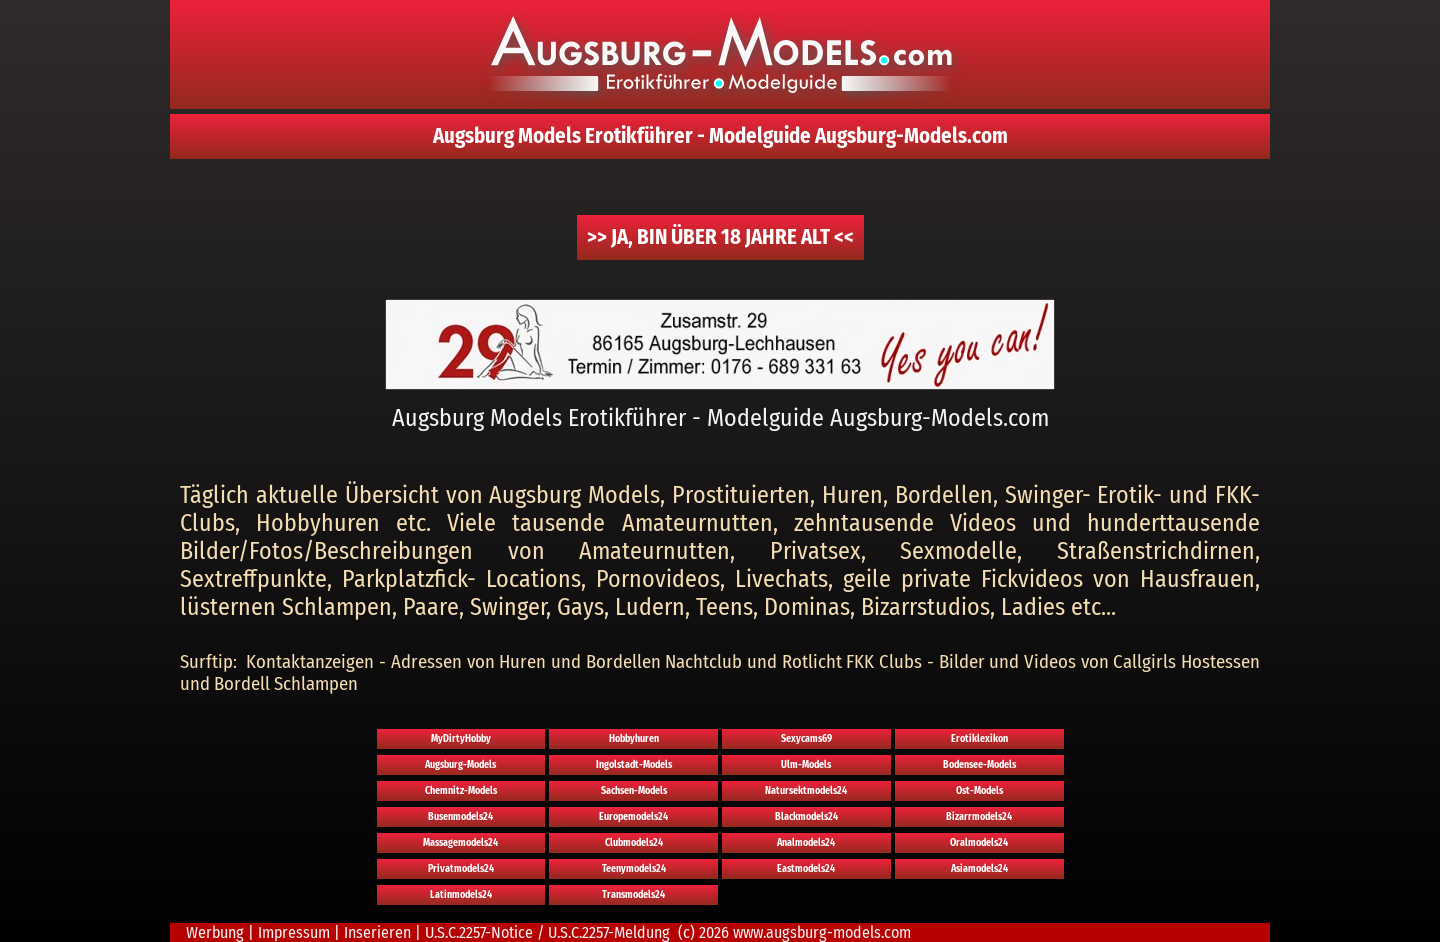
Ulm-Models (806, 765)
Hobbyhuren (634, 739)
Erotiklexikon (979, 739)
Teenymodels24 (634, 869)
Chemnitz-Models (461, 791)
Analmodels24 (806, 843)
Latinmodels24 (461, 895)
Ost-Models (979, 791)
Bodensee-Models (979, 765)
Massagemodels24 (460, 843)
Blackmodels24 (806, 817)
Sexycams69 (806, 739)
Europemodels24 (633, 817)
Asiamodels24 (979, 869)
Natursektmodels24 (806, 791)
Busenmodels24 (460, 817)
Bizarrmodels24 (979, 817)
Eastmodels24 (806, 869)
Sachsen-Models (634, 791)
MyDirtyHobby (461, 739)
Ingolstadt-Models (634, 765)
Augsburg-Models (460, 765)
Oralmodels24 (979, 843)
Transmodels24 (633, 895)
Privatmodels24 (461, 869)
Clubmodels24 (634, 843)
